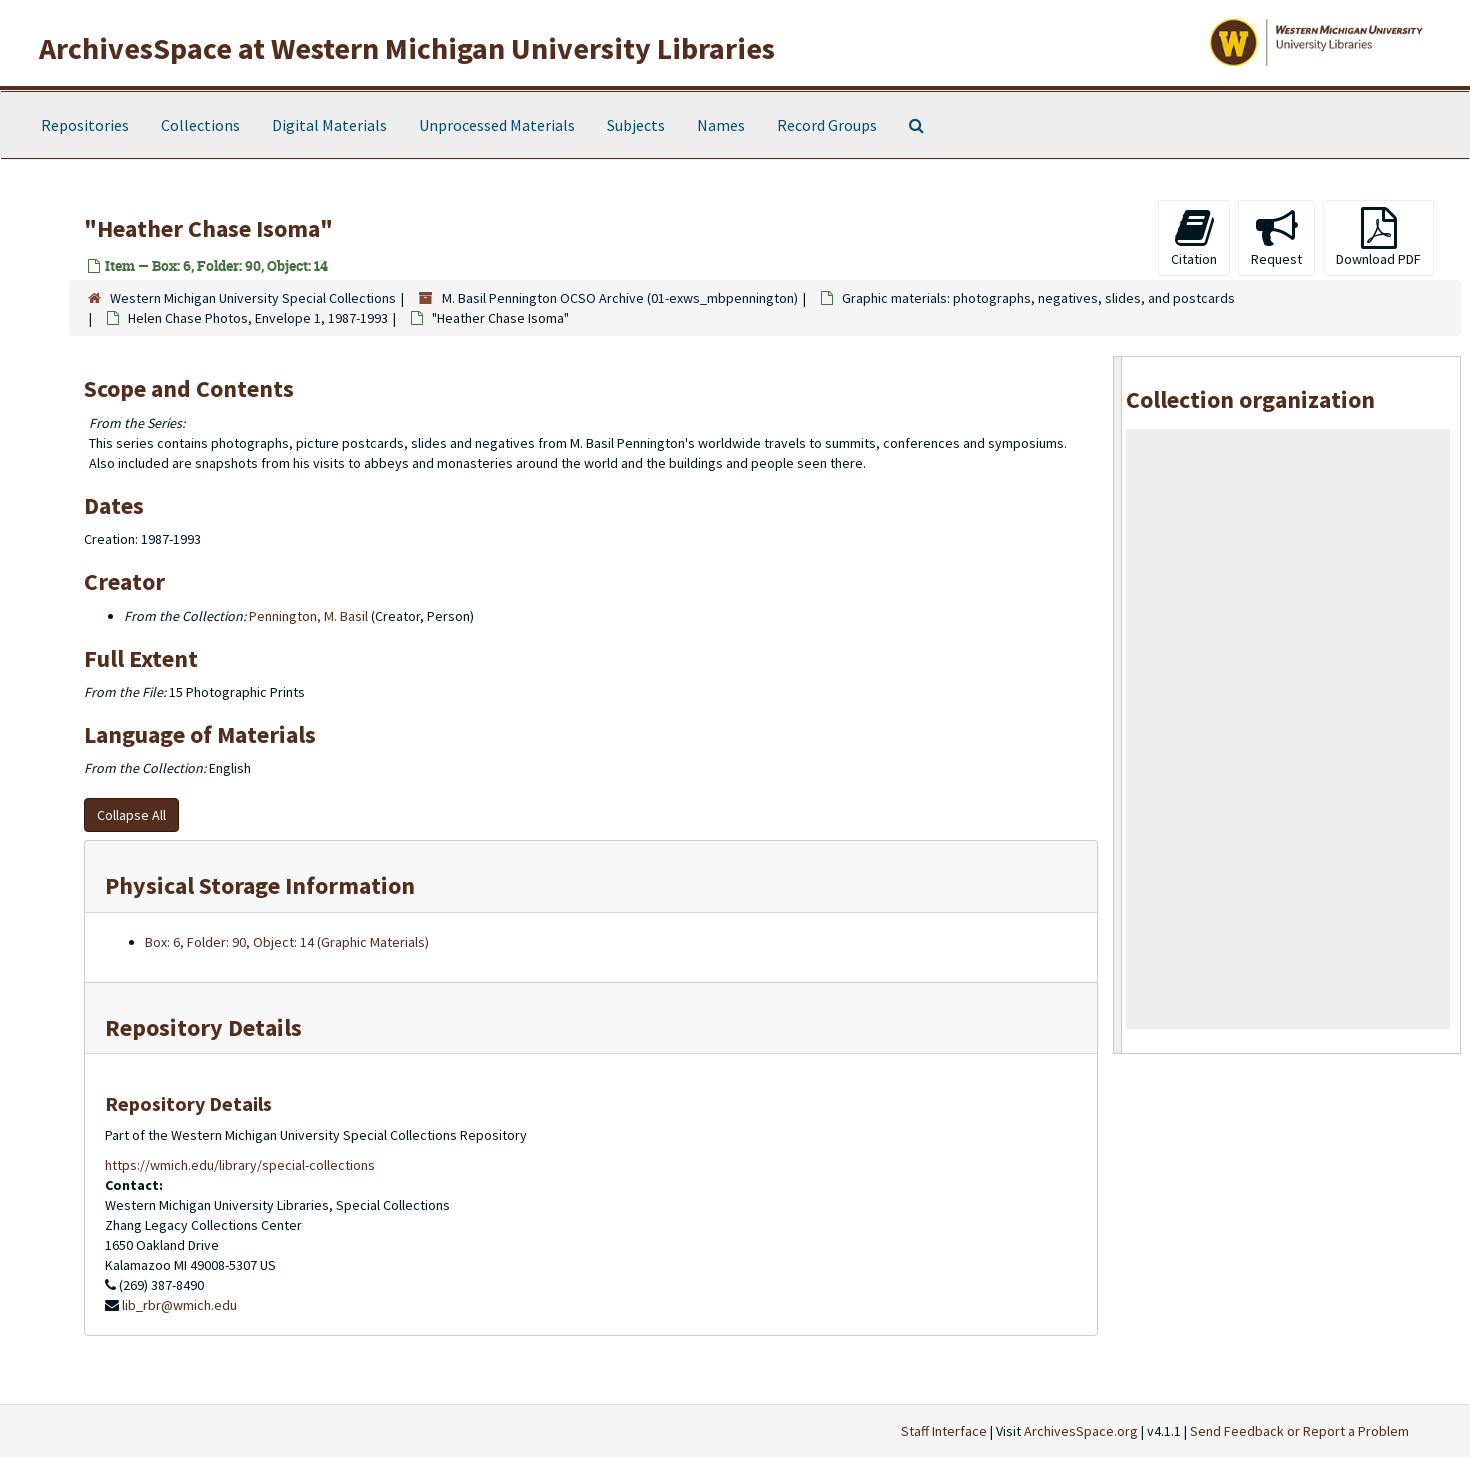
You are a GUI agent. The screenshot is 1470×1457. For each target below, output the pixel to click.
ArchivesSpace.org (1081, 1431)
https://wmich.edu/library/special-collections (240, 1165)
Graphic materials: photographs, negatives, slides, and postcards (1038, 298)
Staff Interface (944, 1431)
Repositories (85, 125)
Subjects (636, 125)
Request (1276, 237)
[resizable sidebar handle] (1118, 704)
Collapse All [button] (131, 815)
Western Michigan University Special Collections (253, 298)
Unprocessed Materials (497, 125)
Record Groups (827, 125)
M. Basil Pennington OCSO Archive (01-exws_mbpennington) (620, 298)
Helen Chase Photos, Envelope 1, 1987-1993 (258, 318)
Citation (1194, 237)
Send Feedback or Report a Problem (1299, 1431)
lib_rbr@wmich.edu (179, 1305)
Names (721, 125)
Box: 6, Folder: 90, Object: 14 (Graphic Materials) (287, 942)
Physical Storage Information (260, 885)
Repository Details (203, 1027)
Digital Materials (329, 125)
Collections (200, 125)
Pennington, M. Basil (308, 616)
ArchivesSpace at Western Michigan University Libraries (407, 48)
